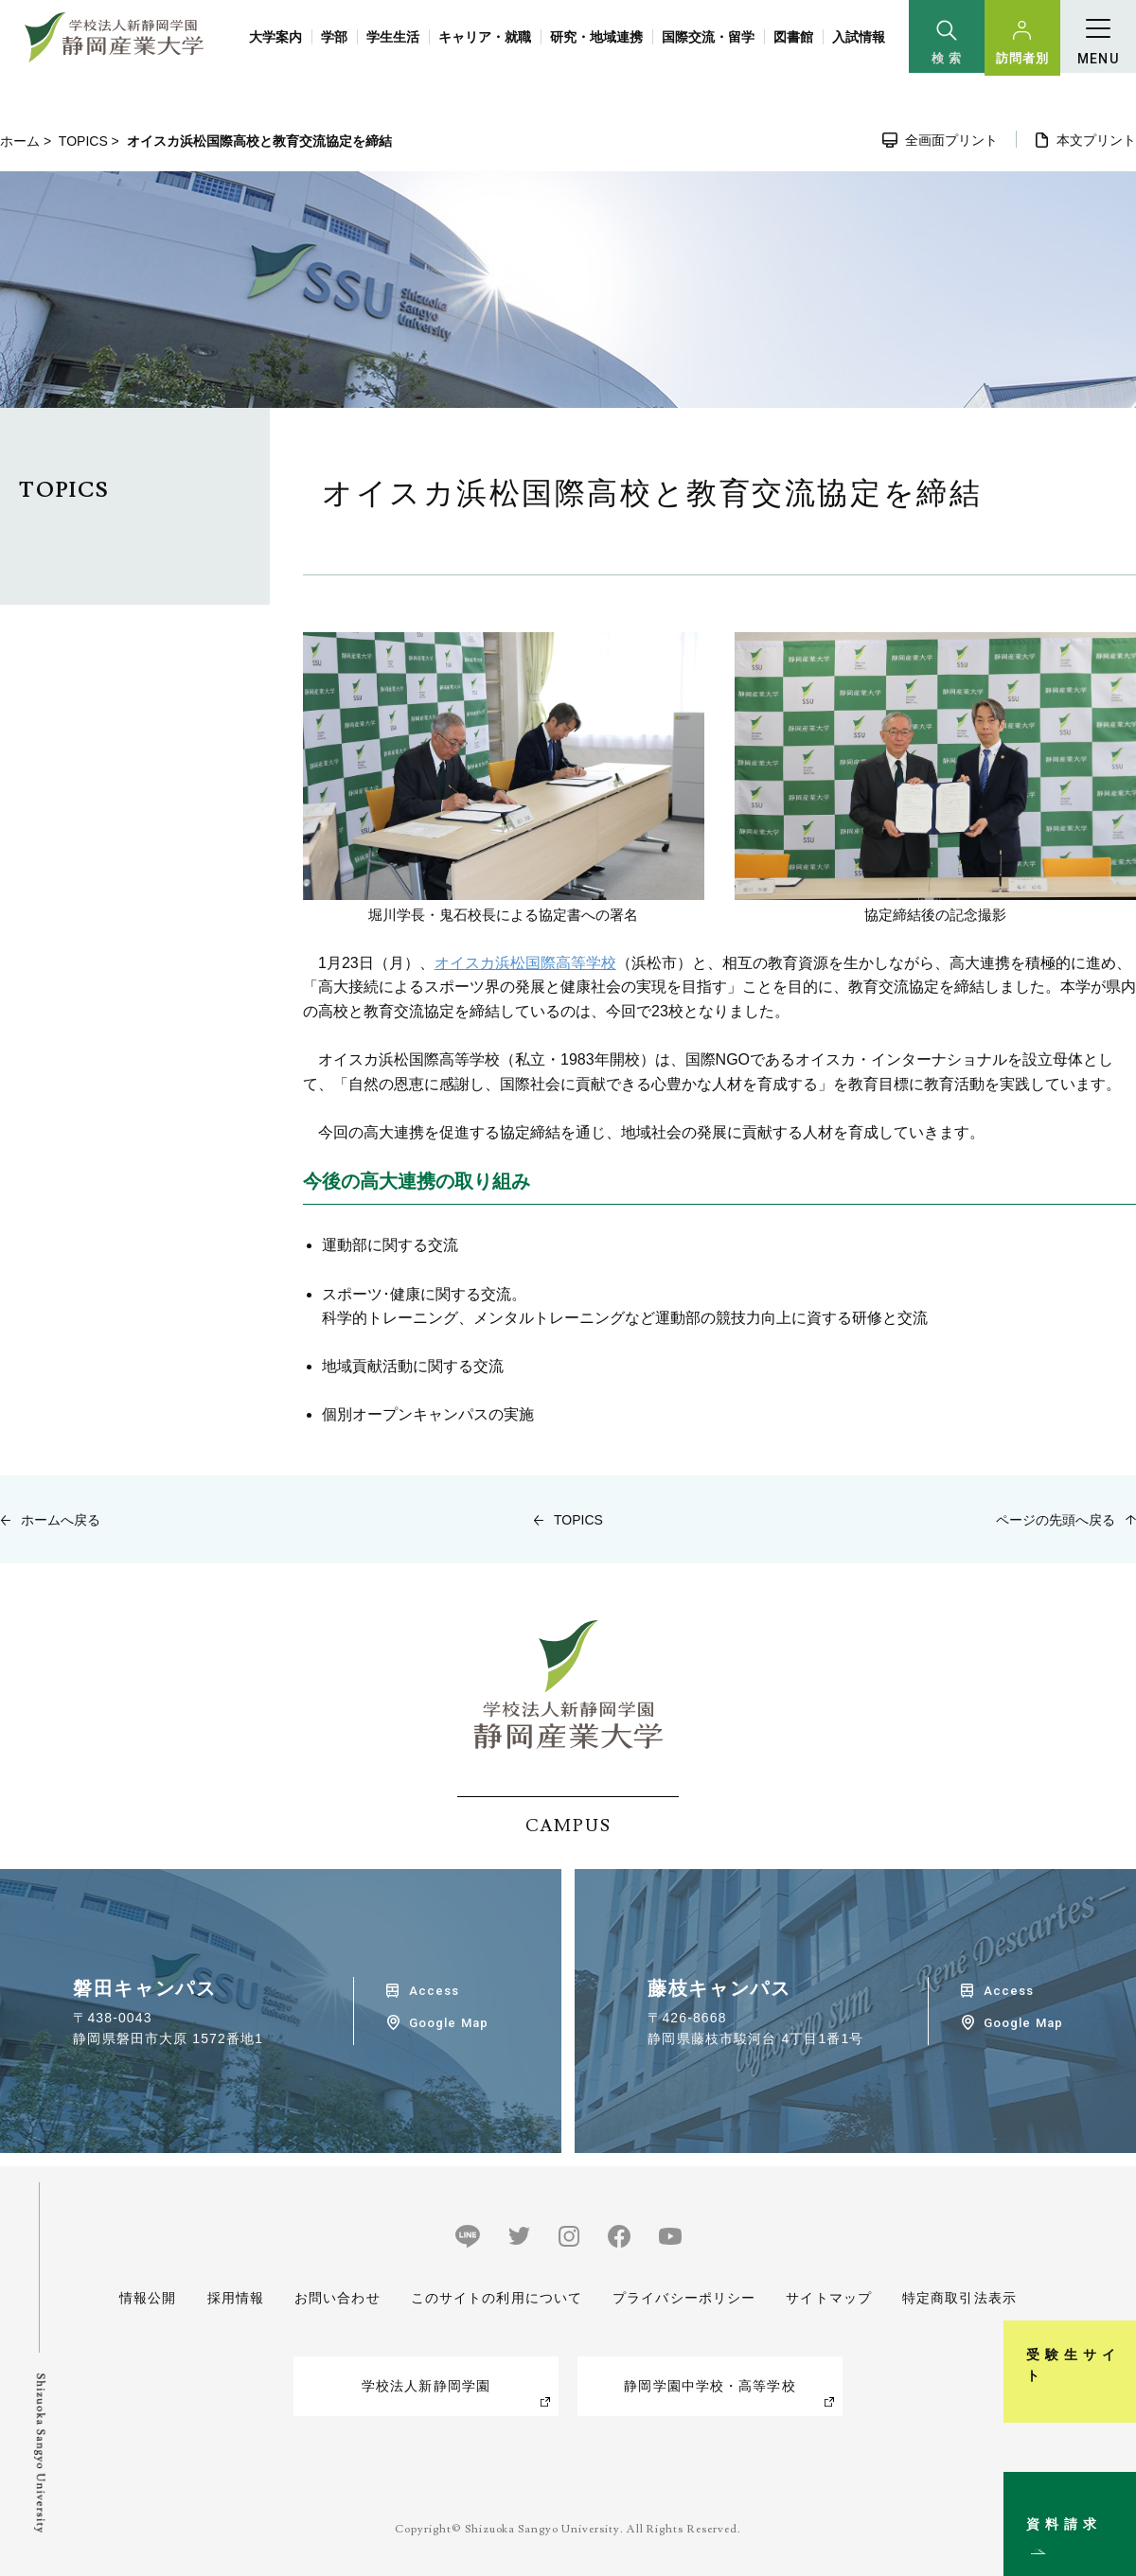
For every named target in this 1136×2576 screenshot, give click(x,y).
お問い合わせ (337, 2297)
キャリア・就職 (484, 36)
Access (434, 1991)
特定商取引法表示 (959, 2297)
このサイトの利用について (496, 2297)
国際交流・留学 (708, 36)
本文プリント (1096, 140)
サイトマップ (829, 2297)
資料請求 (1111, 2485)
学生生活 (392, 36)
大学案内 (275, 36)
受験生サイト (1111, 2290)
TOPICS (83, 141)
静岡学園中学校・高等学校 (709, 2385)
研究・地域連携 (596, 36)
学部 (334, 36)
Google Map (448, 2023)
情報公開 (147, 2297)
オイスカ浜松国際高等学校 (525, 963)
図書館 (793, 36)
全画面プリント (951, 140)
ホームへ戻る (60, 1519)
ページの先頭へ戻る (1055, 1519)
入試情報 (858, 36)
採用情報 (234, 2297)
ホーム (20, 141)
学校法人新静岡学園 (426, 2385)
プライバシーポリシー (683, 2297)
